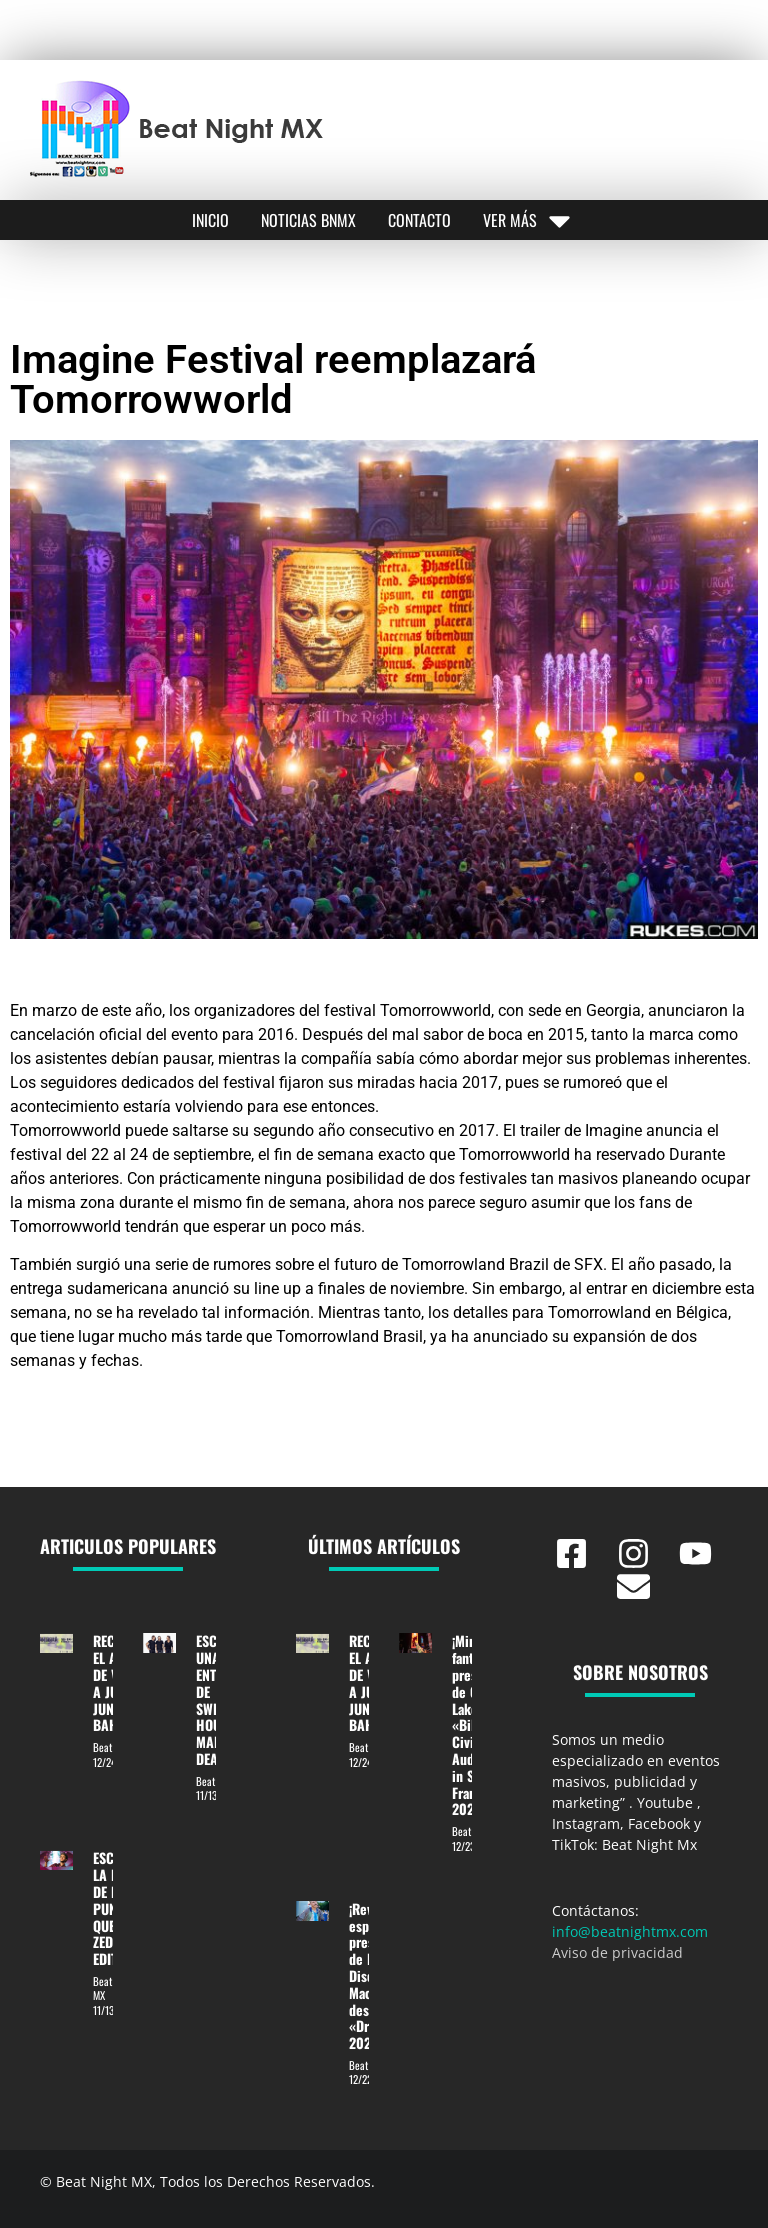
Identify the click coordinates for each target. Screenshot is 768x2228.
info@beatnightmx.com (630, 1931)
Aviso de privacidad (617, 1952)
